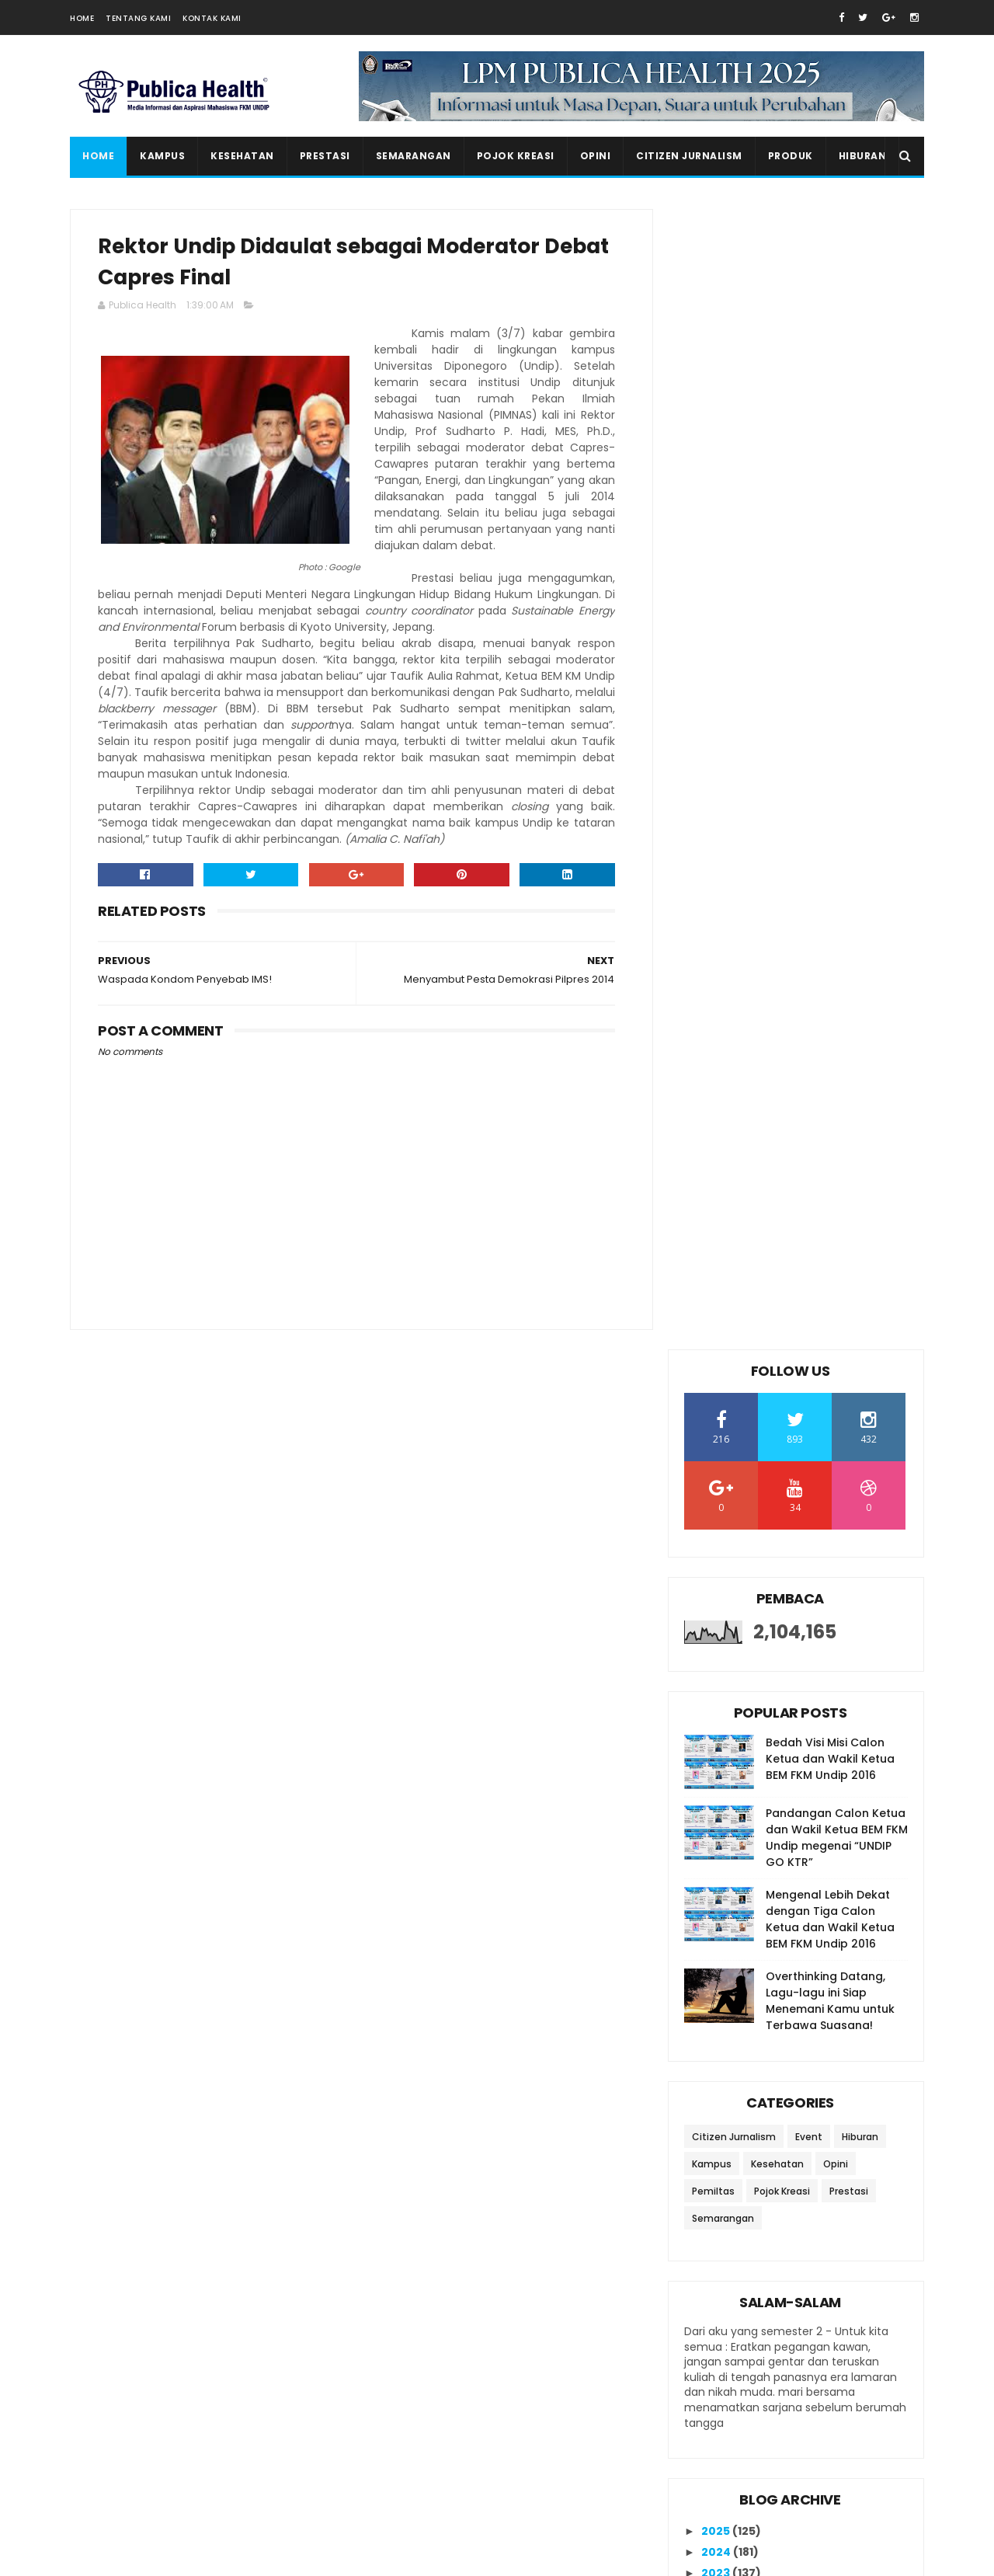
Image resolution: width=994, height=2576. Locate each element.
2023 (716, 1432)
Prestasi (325, 155)
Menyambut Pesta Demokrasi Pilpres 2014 (799, 1807)
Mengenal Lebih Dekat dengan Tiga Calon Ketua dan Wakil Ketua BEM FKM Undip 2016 (830, 779)
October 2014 (754, 1684)
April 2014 (743, 1951)
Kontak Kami (212, 18)
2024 (717, 1411)
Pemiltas (713, 1050)
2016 (715, 1581)
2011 (713, 2041)
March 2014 (748, 1972)
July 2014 (742, 1748)
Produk (790, 155)
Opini (595, 155)
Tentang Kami (138, 18)
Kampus (162, 155)
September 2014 (763, 1706)
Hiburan (863, 155)
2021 (715, 1475)
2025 (716, 1390)
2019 (715, 1517)
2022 (716, 1454)
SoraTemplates (165, 2556)
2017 (715, 1560)
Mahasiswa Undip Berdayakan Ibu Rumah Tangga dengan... (802, 1773)
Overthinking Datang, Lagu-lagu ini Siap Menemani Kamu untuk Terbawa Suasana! (830, 860)
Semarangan (413, 155)
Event (808, 996)
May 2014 (742, 1930)
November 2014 (761, 1663)
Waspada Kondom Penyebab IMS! (797, 1875)
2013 (715, 1999)
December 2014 (761, 1642)
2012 (715, 2020)
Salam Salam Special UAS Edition (824, 2462)
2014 (715, 1623)
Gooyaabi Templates (338, 2556)
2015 (715, 1602)
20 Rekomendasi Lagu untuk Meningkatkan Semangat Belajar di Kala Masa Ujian (824, 2337)
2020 (717, 1496)
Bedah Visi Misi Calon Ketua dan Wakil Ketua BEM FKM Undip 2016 (830, 618)
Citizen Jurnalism (689, 155)
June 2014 (744, 1908)
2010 (715, 2062)
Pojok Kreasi (515, 155)
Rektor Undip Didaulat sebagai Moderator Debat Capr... (801, 1841)
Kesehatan (242, 155)
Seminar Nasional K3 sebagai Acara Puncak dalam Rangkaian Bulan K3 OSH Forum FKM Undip (824, 2407)
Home (82, 18)
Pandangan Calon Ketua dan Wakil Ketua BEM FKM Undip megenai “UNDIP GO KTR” (837, 697)
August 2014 (750, 1727)
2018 (715, 1539)
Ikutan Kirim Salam (740, 2175)
